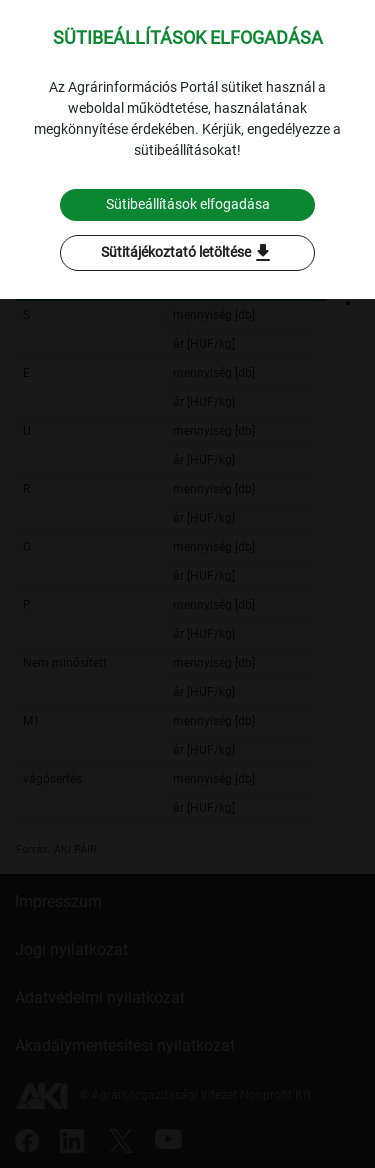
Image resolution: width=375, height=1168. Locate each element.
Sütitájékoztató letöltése (188, 253)
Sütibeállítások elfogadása (188, 204)
